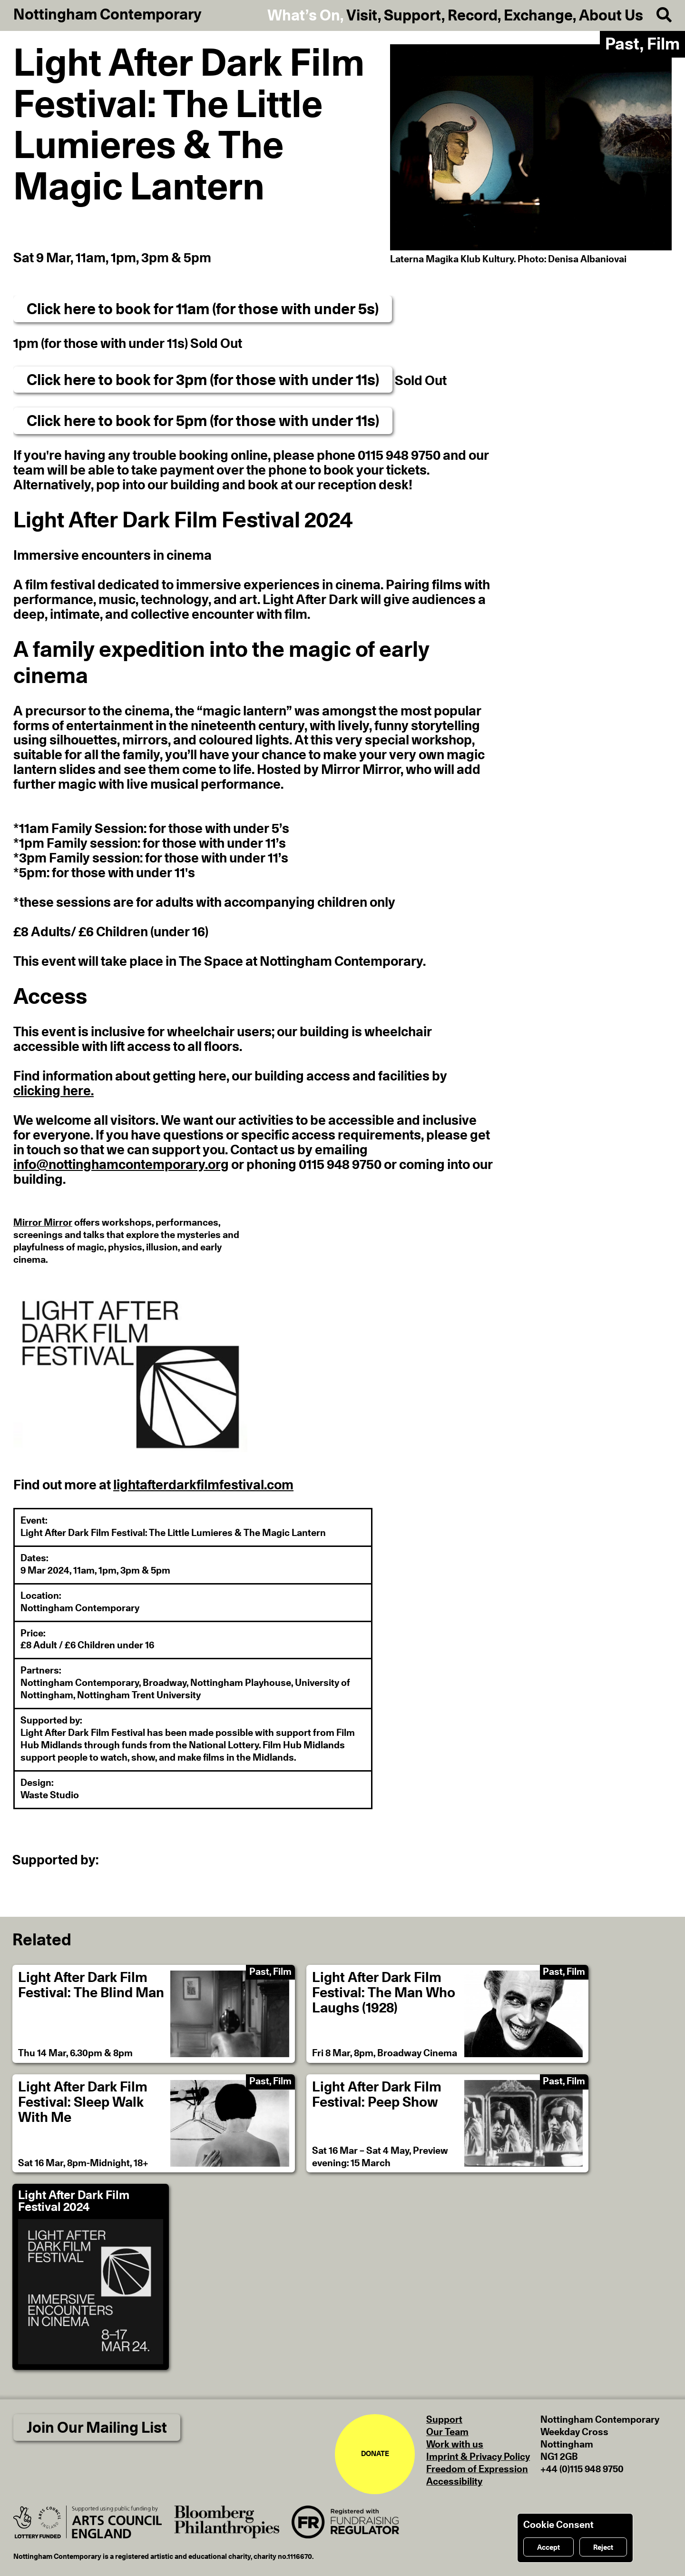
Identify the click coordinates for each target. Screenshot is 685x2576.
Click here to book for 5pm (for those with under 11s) (203, 421)
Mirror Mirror (42, 1223)
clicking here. (53, 1091)
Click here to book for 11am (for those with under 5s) (203, 309)
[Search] (657, 15)
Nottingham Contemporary (107, 14)
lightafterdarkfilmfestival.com (203, 1485)
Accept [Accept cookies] (548, 2547)
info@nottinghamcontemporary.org (121, 1165)
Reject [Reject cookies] (603, 2547)
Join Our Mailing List (97, 2428)
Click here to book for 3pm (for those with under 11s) (203, 380)
